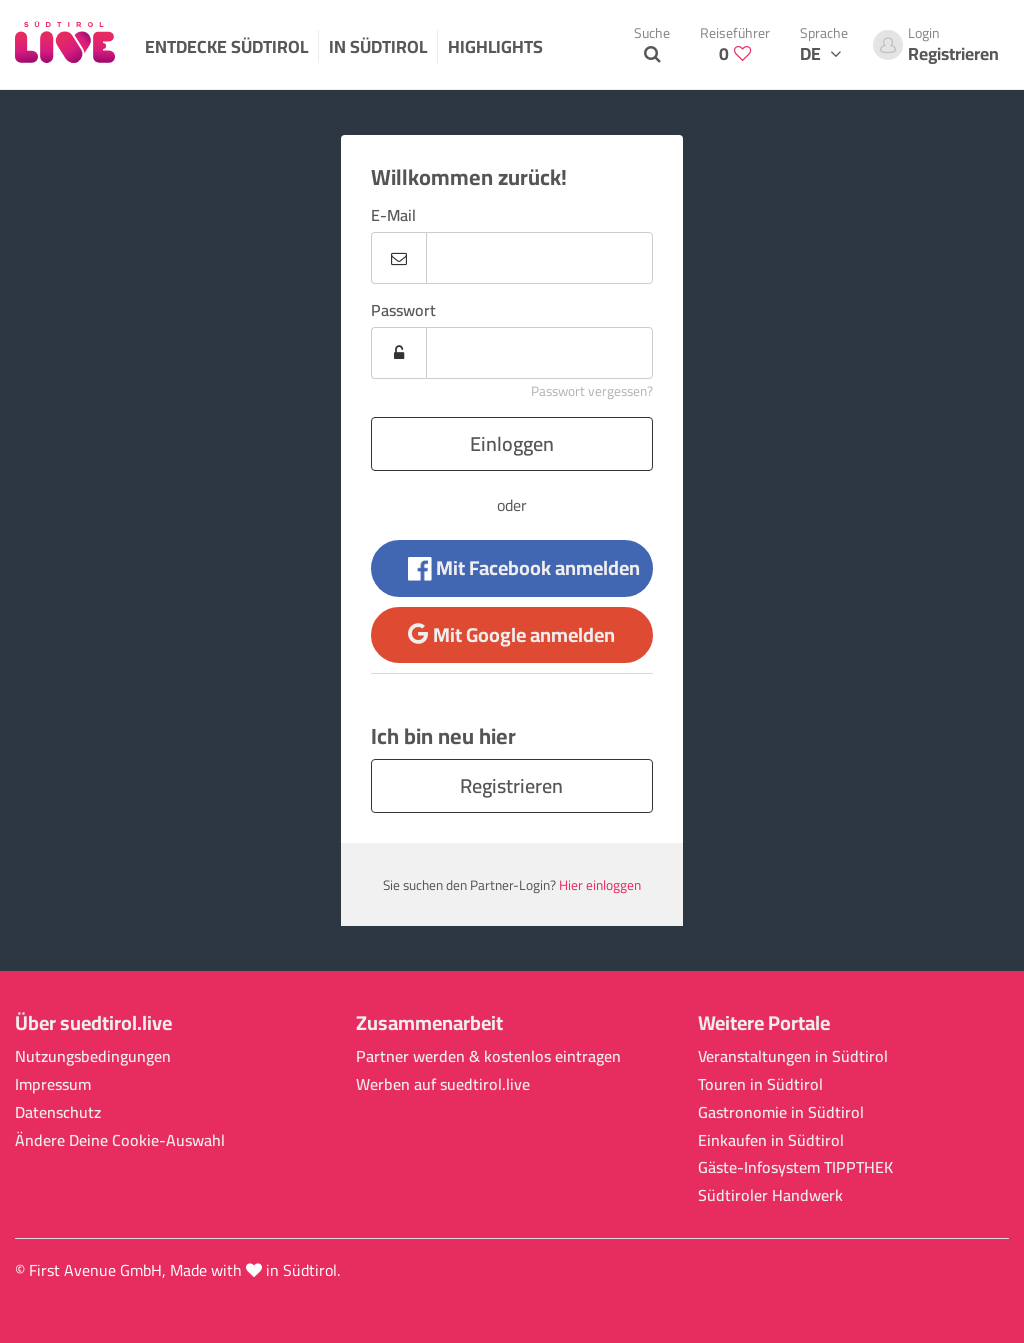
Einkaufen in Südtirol (771, 1140)
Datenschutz (58, 1112)
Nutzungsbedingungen (93, 1056)
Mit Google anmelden (511, 634)
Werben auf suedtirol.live (443, 1084)
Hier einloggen (600, 885)
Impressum (53, 1084)
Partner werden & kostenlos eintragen (488, 1056)
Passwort (403, 310)
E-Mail (393, 215)
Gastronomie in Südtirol (781, 1112)
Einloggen (512, 443)
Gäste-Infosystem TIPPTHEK (795, 1167)
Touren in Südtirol (760, 1084)
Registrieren (511, 785)
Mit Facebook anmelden (524, 567)
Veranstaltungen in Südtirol (793, 1056)
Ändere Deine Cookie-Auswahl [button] (120, 1140)
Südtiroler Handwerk (770, 1195)
